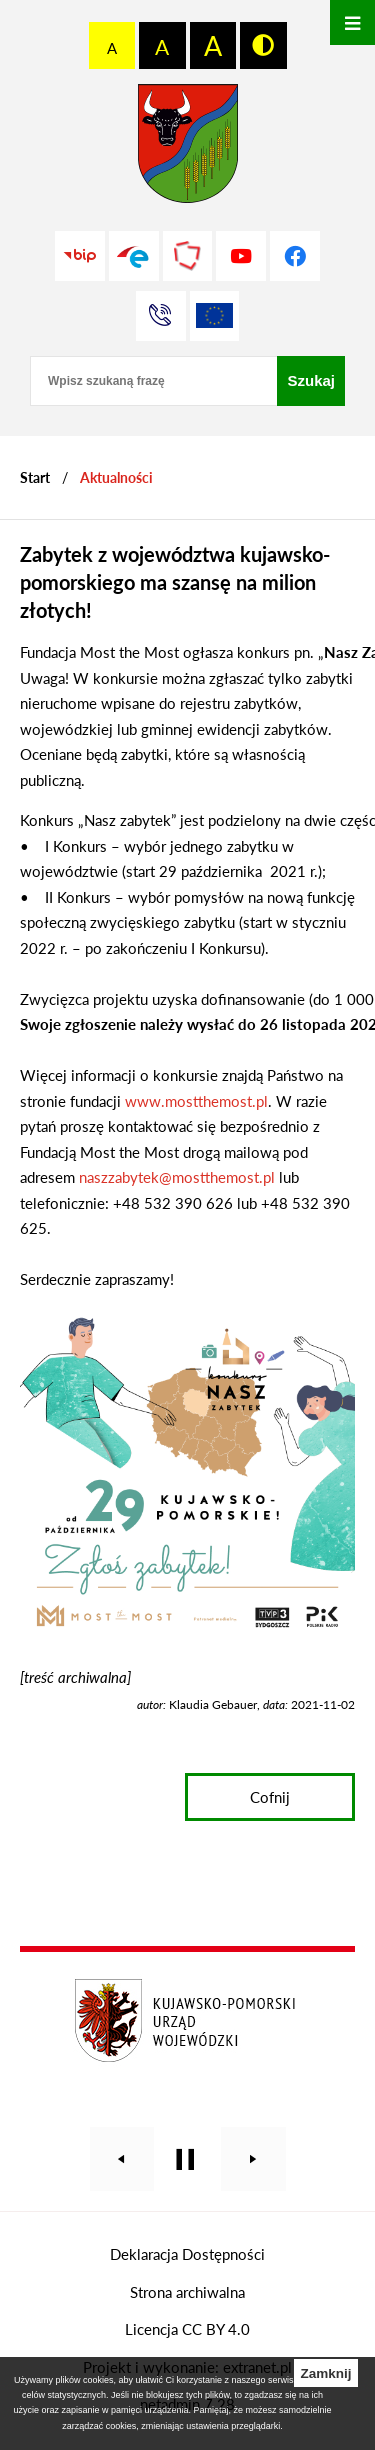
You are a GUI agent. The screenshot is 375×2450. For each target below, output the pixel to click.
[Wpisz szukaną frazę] (153, 381)
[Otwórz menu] (352, 22)
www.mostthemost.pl (196, 1101)
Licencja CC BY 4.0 (187, 2329)
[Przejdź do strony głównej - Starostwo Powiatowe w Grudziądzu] (188, 148)
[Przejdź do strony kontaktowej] (161, 316)
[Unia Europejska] (215, 316)
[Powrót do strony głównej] (35, 477)
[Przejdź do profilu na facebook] (295, 256)
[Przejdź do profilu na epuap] (134, 256)
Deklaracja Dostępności (187, 2254)
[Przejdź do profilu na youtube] (241, 256)
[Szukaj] (311, 381)
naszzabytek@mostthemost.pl (177, 1177)
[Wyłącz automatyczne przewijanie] (185, 2159)
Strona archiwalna (187, 2292)
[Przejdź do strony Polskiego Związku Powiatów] (188, 256)
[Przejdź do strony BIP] (80, 256)
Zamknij (325, 2373)
